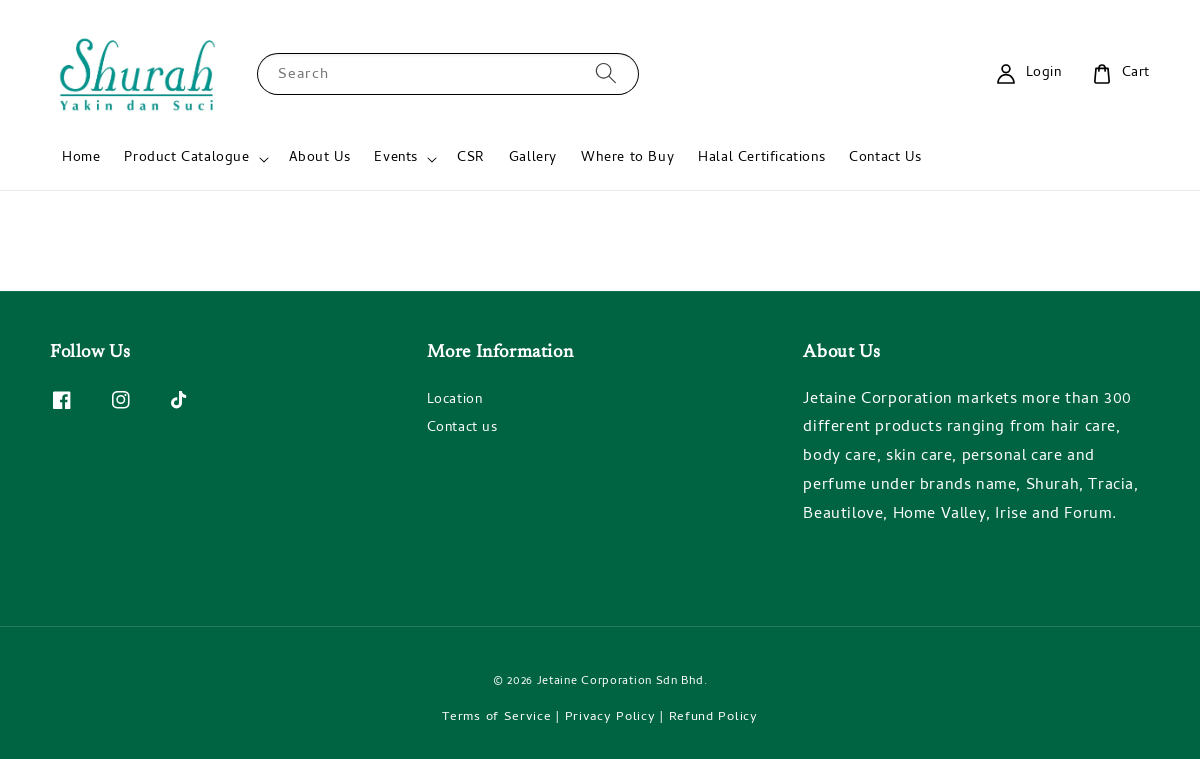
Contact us (462, 428)
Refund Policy (713, 717)
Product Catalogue (186, 159)
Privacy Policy (610, 717)
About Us (320, 158)
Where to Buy (627, 158)
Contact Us (885, 158)
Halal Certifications (761, 158)
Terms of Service (496, 717)
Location (455, 402)
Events (396, 159)
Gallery (533, 158)
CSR (471, 158)
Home (81, 158)
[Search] (606, 73)
